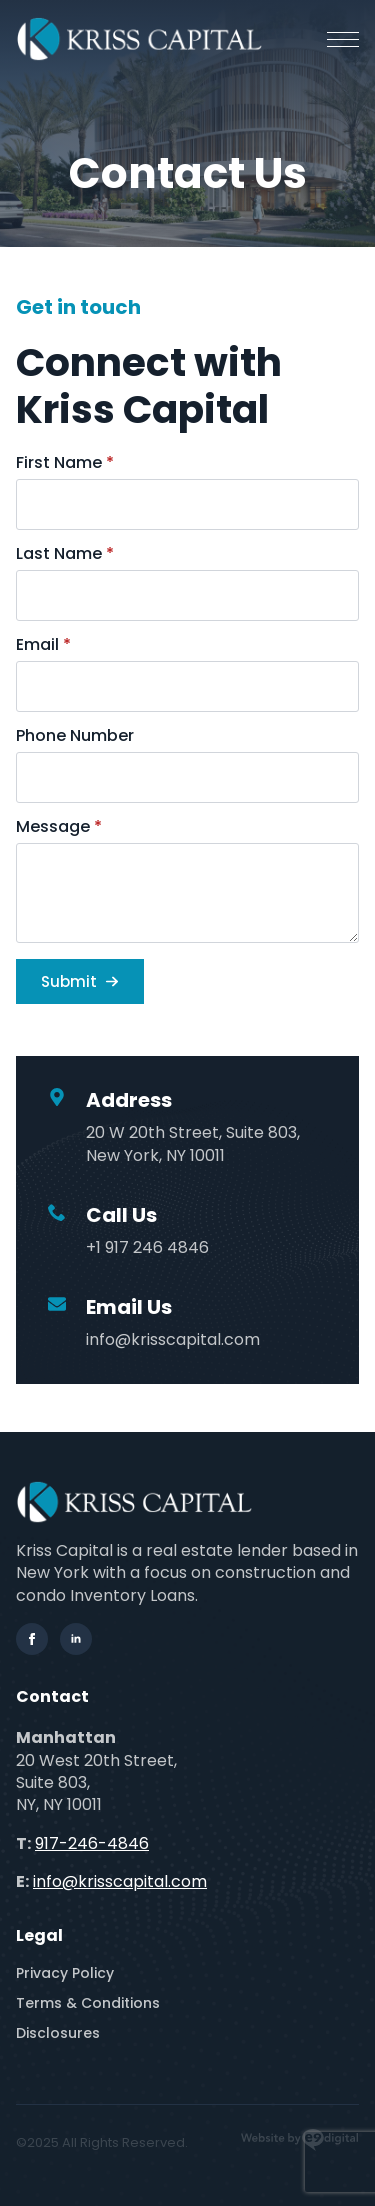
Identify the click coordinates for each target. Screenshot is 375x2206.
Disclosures (58, 2033)
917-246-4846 (92, 1843)
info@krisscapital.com (120, 1881)
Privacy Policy (65, 1973)
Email (43, 645)
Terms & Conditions (88, 2003)
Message (59, 827)
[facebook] (32, 1639)
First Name (65, 463)
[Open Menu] (343, 39)
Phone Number (75, 736)
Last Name (65, 554)
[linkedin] (76, 1639)
